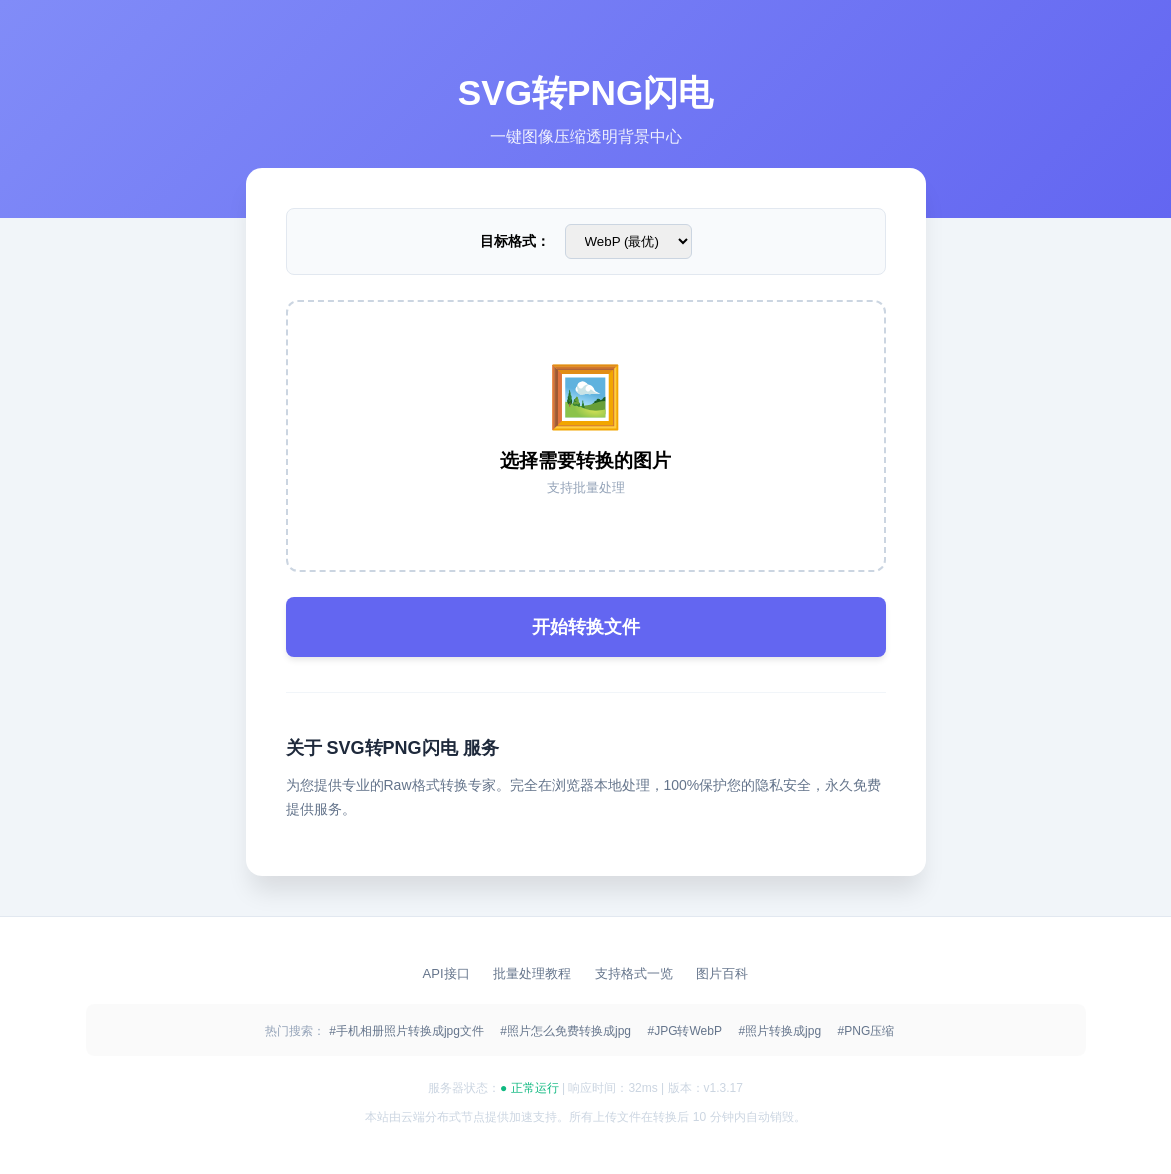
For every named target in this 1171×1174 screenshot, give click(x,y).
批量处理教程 (534, 973)
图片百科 (722, 973)
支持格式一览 (636, 973)
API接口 (448, 973)
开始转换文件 (586, 627)
